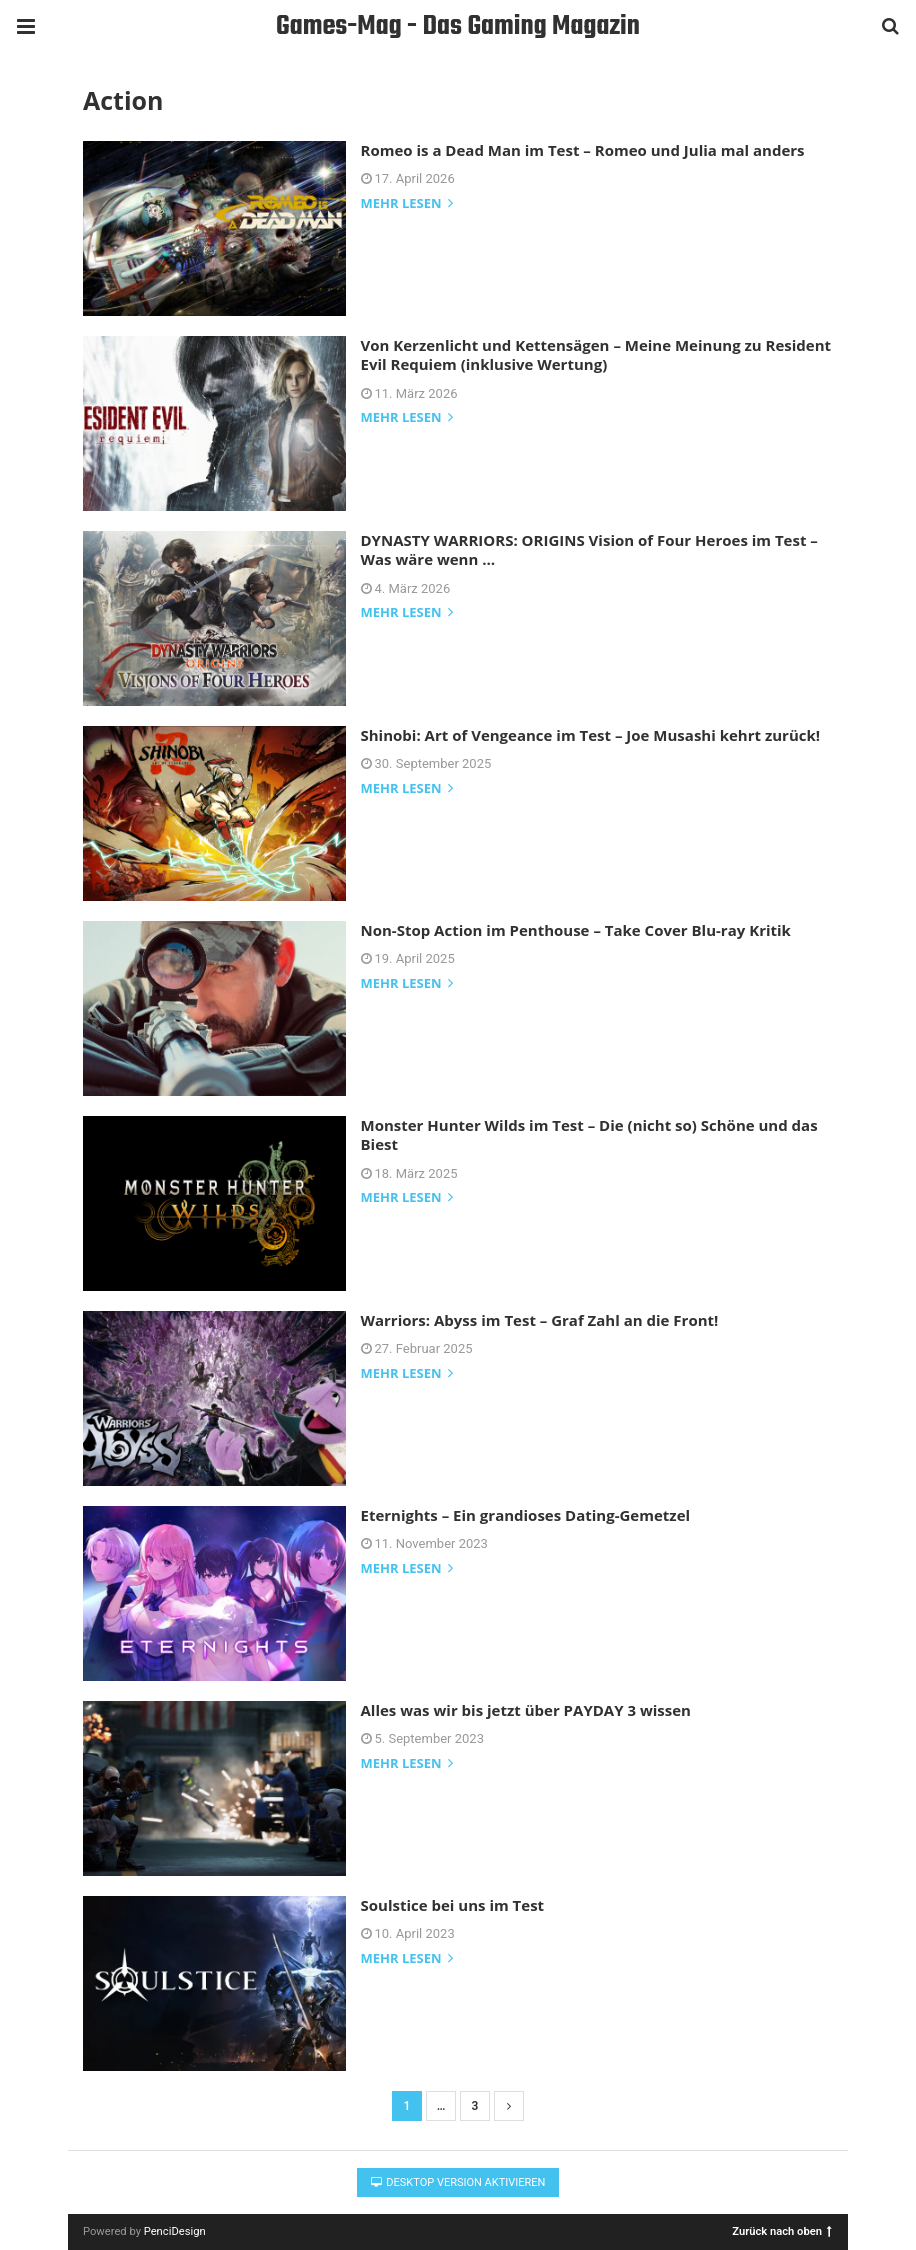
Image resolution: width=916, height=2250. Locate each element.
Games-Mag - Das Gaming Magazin (458, 26)
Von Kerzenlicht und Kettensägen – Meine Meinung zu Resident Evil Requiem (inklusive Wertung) (596, 355)
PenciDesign (175, 2231)
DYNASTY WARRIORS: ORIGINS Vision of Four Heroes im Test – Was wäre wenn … (589, 550)
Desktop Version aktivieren (458, 2182)
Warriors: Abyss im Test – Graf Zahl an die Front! (540, 1320)
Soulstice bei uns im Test (453, 1905)
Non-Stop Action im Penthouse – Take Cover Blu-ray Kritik (576, 930)
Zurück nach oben (782, 2230)
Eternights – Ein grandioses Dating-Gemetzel (526, 1515)
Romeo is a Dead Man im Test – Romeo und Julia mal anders (583, 150)
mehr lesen (407, 204)
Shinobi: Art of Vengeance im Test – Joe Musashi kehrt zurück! (591, 735)
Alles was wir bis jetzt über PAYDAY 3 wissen (526, 1710)
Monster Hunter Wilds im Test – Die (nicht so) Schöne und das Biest (589, 1135)
